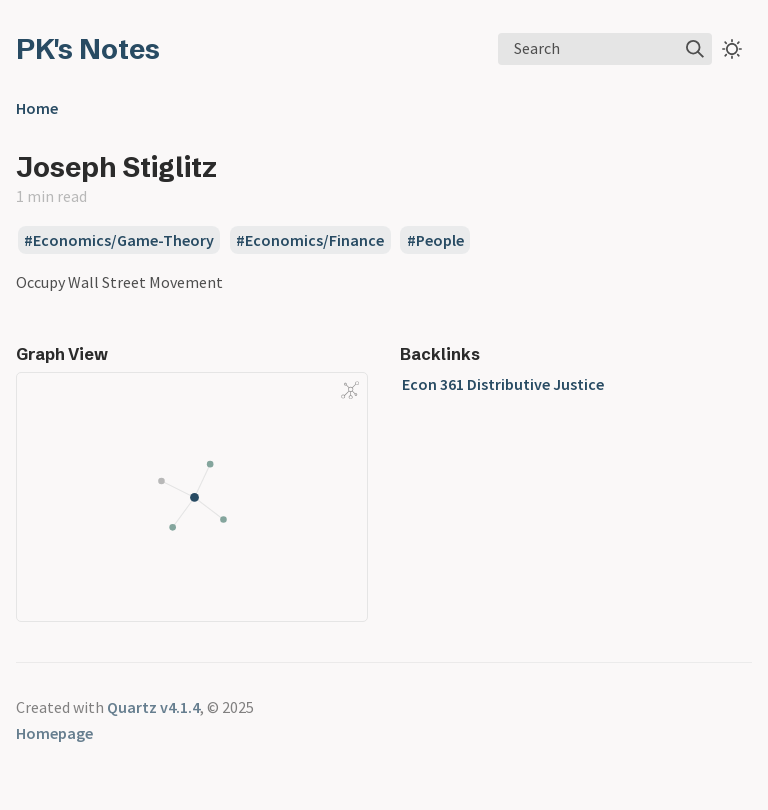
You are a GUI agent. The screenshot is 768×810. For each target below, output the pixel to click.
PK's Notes (88, 49)
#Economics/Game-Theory (119, 240)
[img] (695, 49)
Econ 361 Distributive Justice (503, 384)
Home (37, 108)
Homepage (54, 733)
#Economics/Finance (310, 240)
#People (435, 240)
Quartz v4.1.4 (153, 707)
